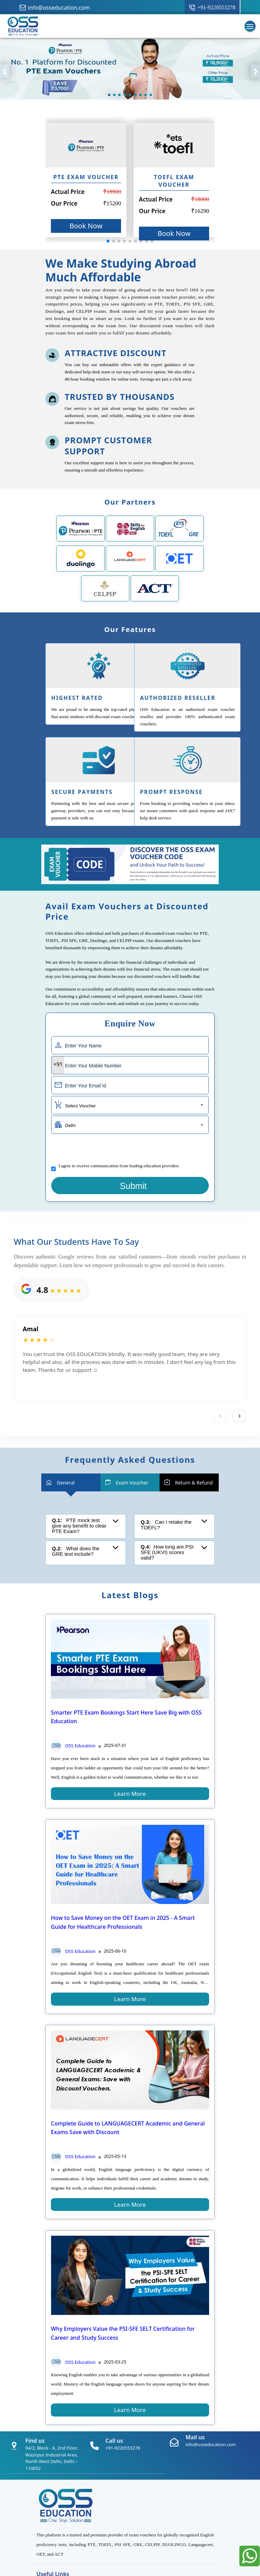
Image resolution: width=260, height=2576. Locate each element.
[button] (108, 241)
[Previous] (220, 1416)
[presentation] (103, 1149)
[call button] (212, 7)
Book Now (85, 225)
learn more (130, 1794)
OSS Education (73, 1746)
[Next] (239, 1416)
